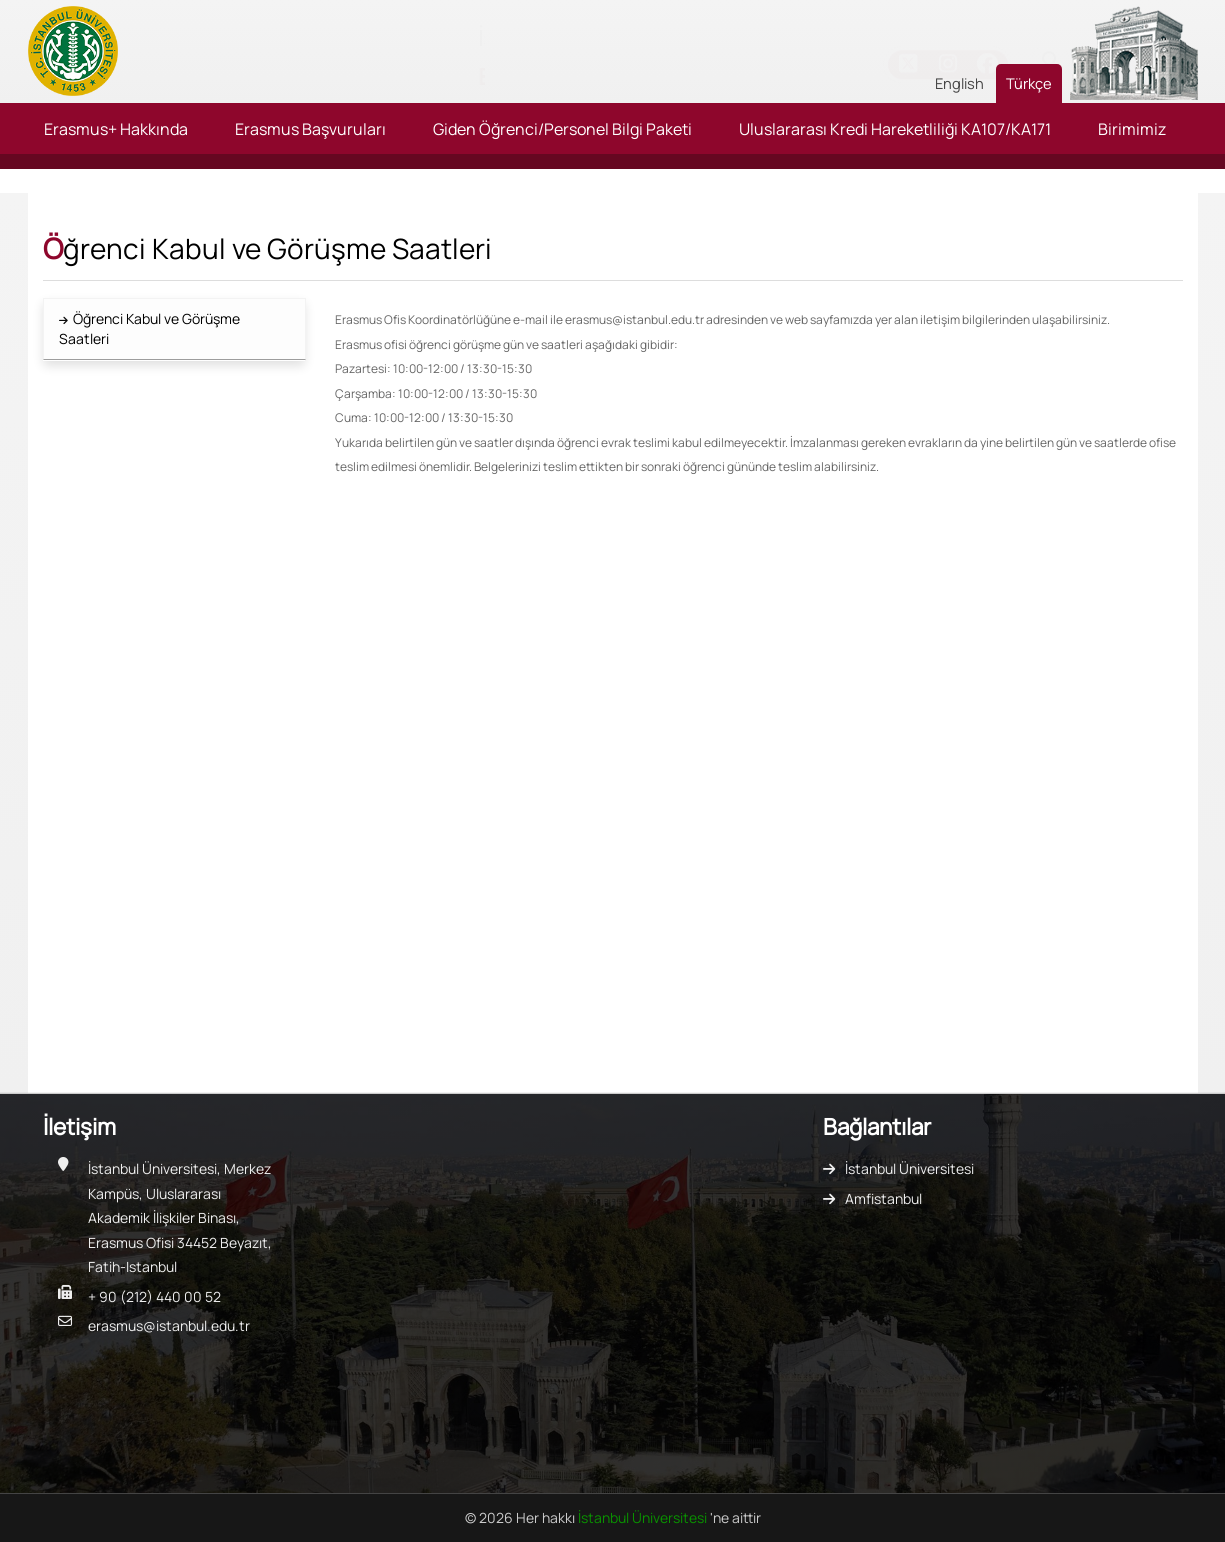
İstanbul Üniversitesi (909, 1168)
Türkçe (1029, 83)
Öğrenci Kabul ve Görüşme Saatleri (149, 328)
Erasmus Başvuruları (310, 129)
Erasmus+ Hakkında (116, 129)
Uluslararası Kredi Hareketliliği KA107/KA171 (895, 129)
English (959, 83)
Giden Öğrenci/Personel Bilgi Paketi (562, 129)
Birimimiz (1132, 129)
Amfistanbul (883, 1198)
